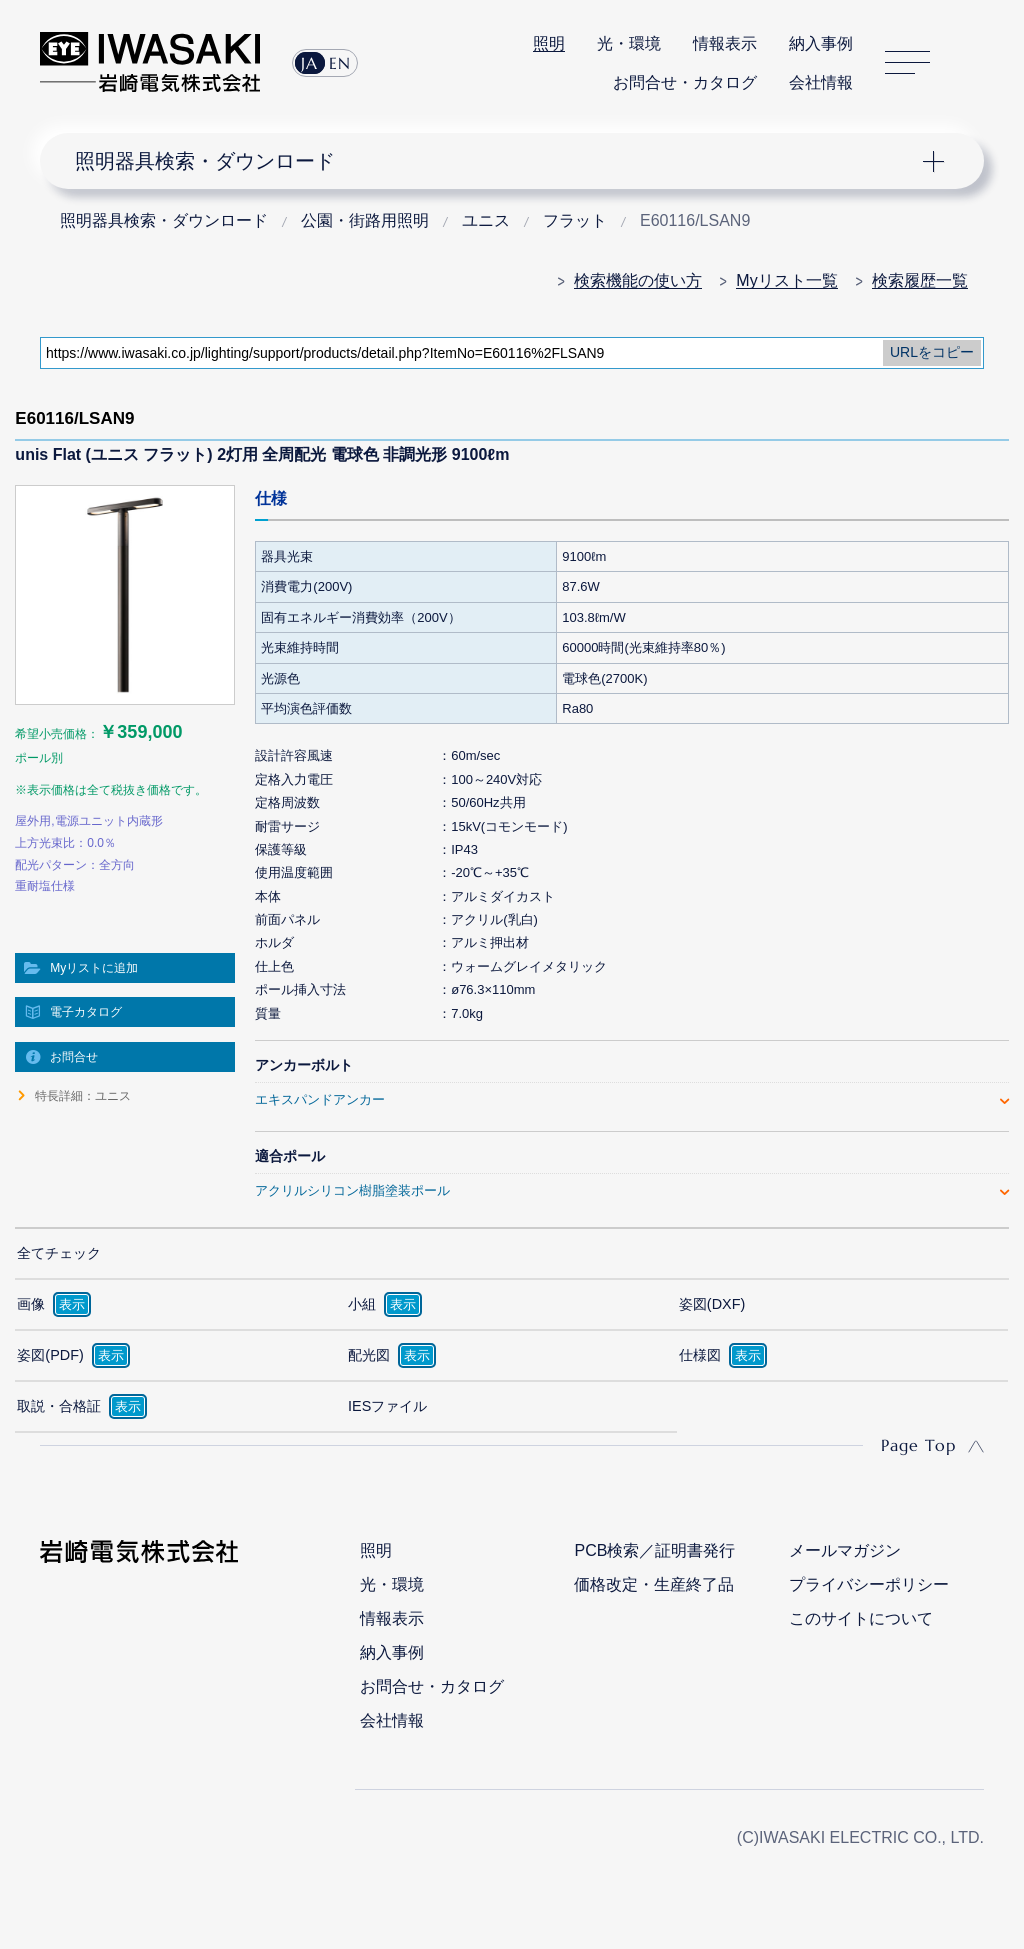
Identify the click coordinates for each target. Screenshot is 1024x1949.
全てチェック (59, 1253)
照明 (549, 43)
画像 (31, 1304)
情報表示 (725, 43)
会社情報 (821, 82)
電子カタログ (86, 1012)
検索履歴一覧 (920, 280)
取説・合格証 (59, 1406)
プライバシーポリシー (869, 1584)
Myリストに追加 (94, 968)
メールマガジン (845, 1550)
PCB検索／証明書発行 (654, 1550)
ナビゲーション (498, 161)
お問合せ (74, 1057)
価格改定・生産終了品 (654, 1584)
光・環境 (629, 43)
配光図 (369, 1355)
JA (309, 63)
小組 (362, 1304)
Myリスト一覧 (786, 280)
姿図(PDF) (50, 1355)
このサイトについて (861, 1618)
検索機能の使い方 (638, 280)
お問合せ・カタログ (685, 82)
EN (340, 63)
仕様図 (700, 1355)
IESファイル (387, 1406)
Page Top (918, 1445)
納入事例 (821, 43)
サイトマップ (907, 62)
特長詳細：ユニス (83, 1096)
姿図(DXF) (712, 1304)
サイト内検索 (973, 63)
